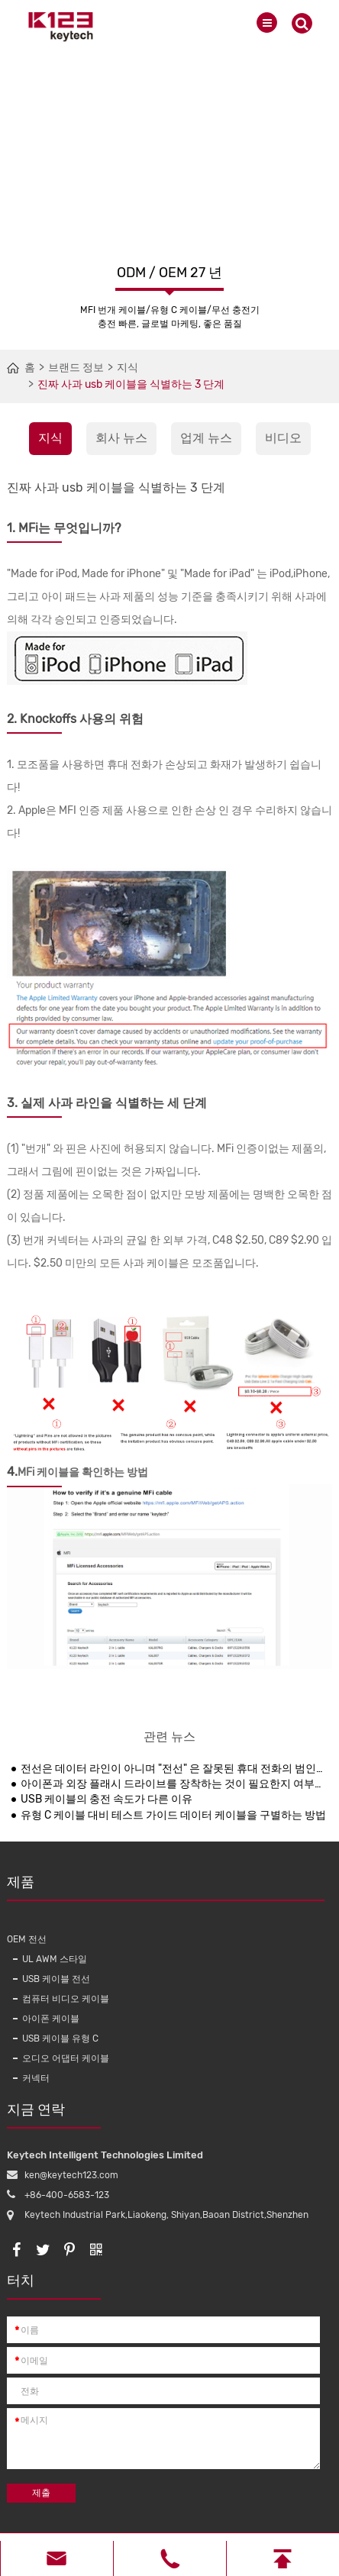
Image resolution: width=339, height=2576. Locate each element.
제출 (41, 2492)
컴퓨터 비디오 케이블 (65, 1998)
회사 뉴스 (121, 438)
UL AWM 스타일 (54, 1959)
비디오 (283, 438)
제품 (165, 1887)
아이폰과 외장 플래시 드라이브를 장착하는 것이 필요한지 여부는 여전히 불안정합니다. (173, 1784)
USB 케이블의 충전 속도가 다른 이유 (106, 1799)
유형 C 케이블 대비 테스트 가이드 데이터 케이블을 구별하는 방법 (173, 1815)
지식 (127, 367)
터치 (54, 2286)
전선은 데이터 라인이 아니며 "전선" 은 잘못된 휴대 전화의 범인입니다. (173, 1768)
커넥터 (36, 2078)
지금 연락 (54, 2115)
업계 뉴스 (206, 438)
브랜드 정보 (76, 367)
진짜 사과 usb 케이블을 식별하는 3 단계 (130, 384)
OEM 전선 (27, 1939)
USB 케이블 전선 (56, 1979)
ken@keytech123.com (71, 2175)
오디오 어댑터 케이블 (65, 2058)
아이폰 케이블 (50, 2018)
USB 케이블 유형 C (60, 2038)
